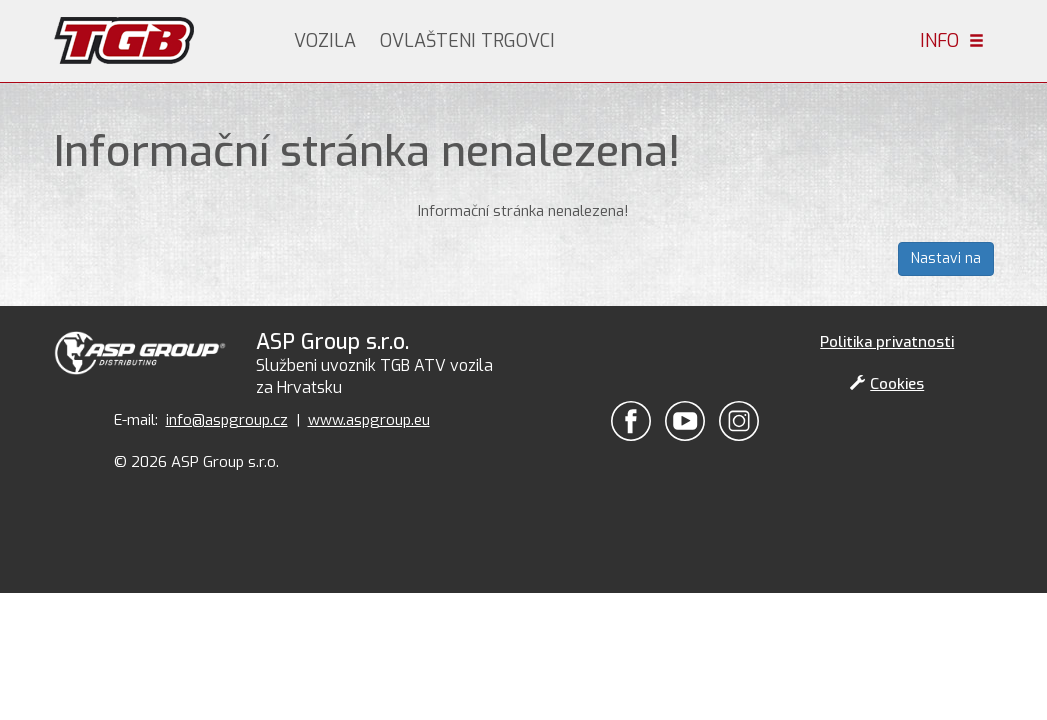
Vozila (325, 41)
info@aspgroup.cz (227, 420)
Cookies (887, 384)
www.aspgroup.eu (369, 420)
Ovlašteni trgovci (467, 41)
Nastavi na (946, 258)
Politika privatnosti (887, 342)
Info (952, 41)
